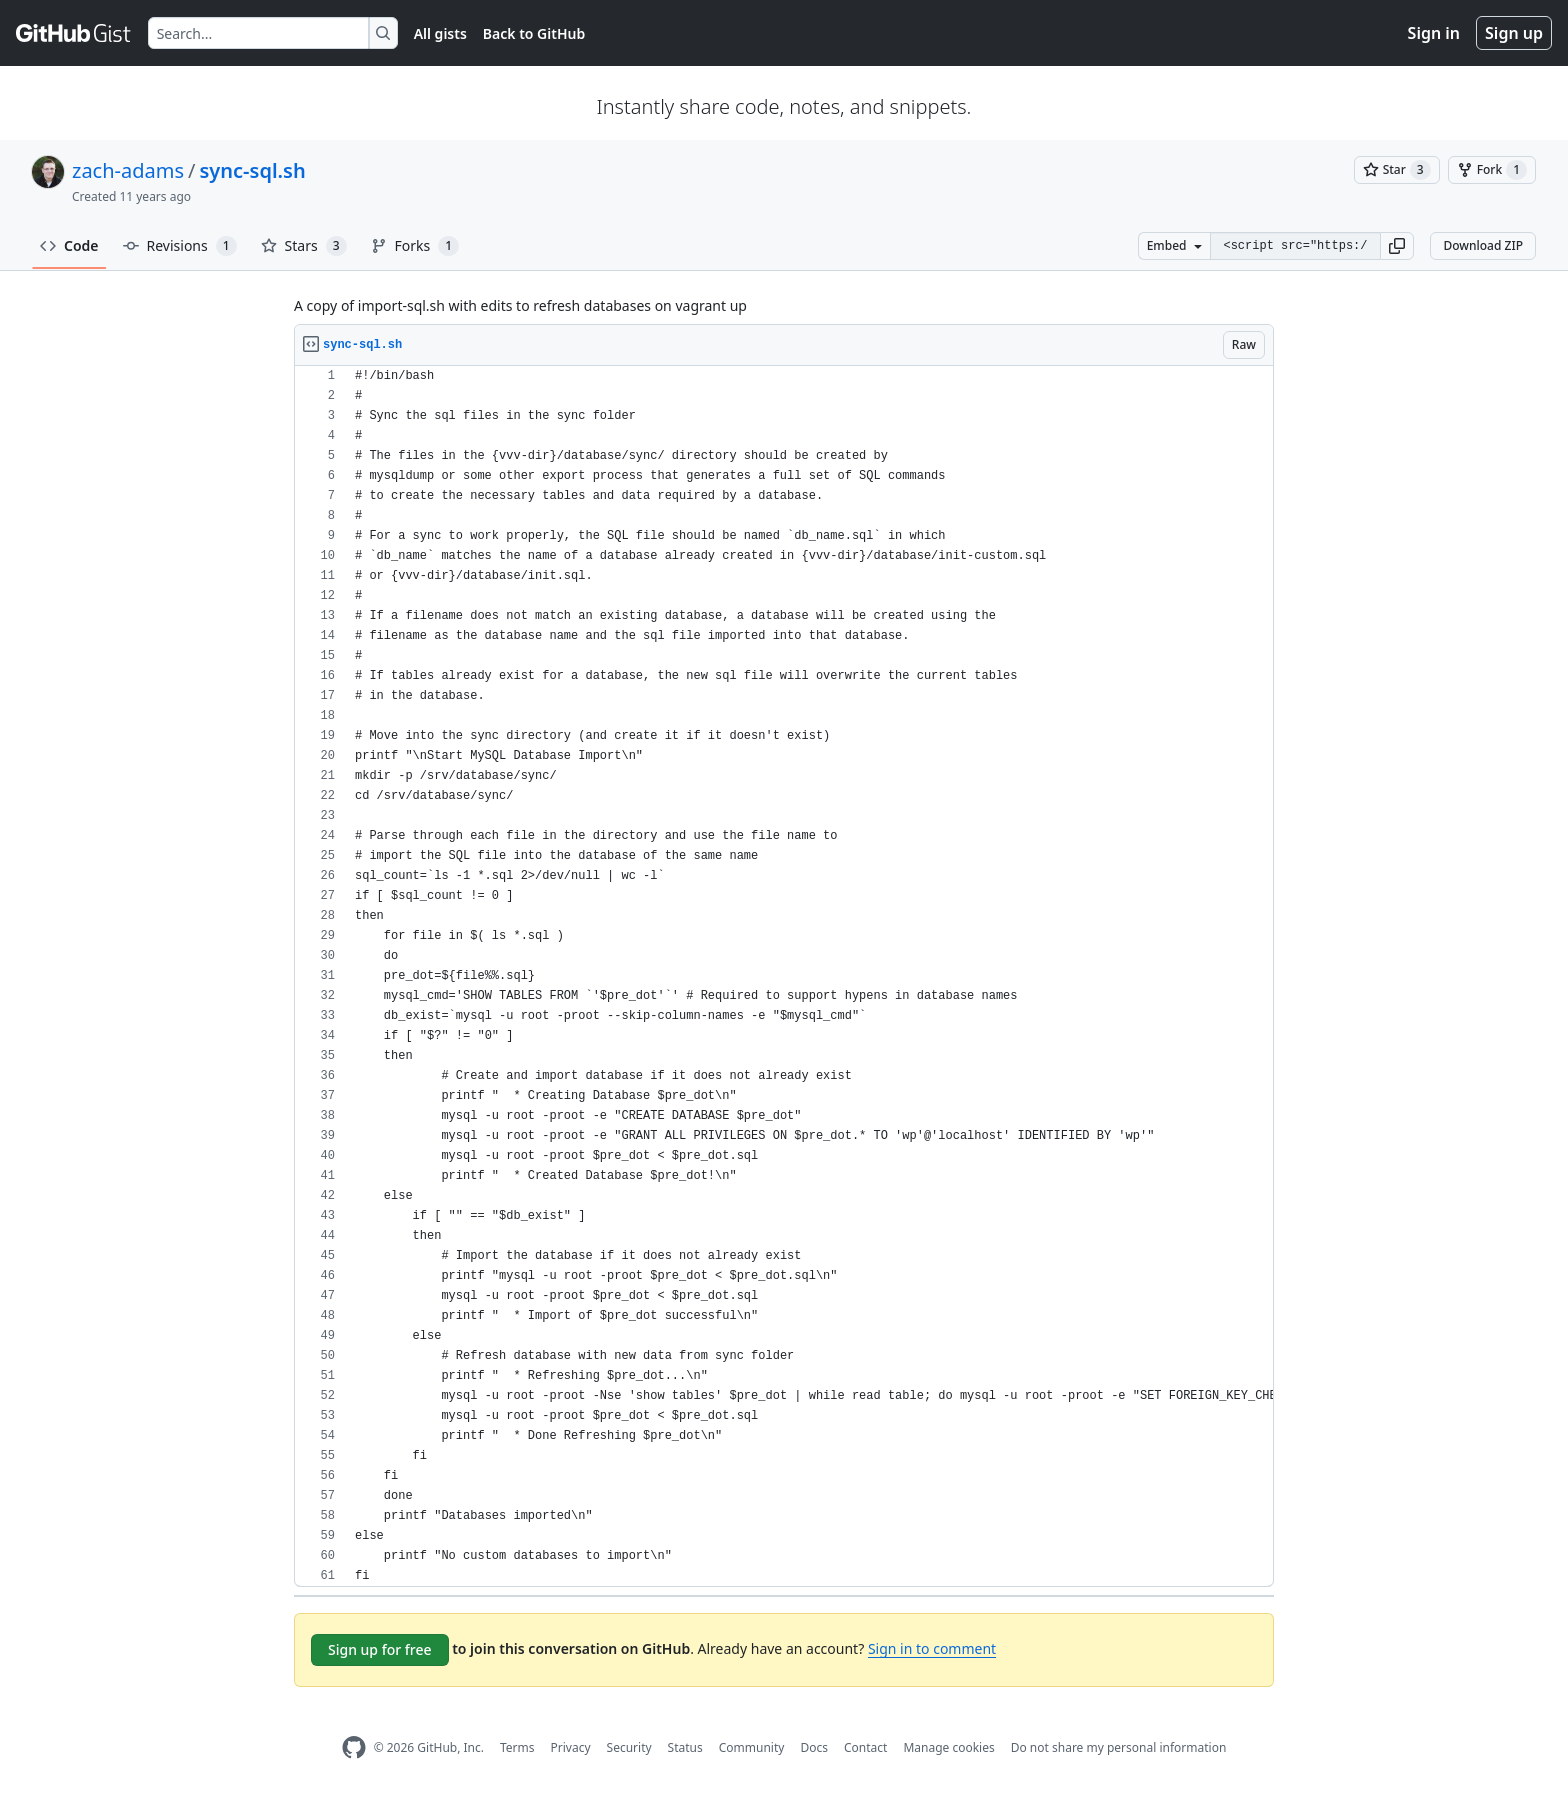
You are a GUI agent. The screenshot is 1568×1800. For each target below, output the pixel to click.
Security (629, 1747)
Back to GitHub (534, 33)
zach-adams (128, 170)
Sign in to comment (932, 1648)
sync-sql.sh (253, 170)
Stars (304, 246)
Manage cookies (948, 1747)
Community (752, 1747)
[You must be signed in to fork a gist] (1492, 170)
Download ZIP (1483, 245)
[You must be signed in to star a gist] (1397, 170)
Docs (814, 1747)
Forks (415, 246)
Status (685, 1747)
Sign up (1514, 33)
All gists (440, 33)
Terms (517, 1747)
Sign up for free (380, 1649)
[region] (784, 976)
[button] (1397, 246)
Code (69, 245)
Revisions (180, 246)
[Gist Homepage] (74, 33)
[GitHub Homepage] (354, 1747)
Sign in (1434, 33)
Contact (865, 1747)
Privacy (571, 1747)
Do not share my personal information (1119, 1747)
